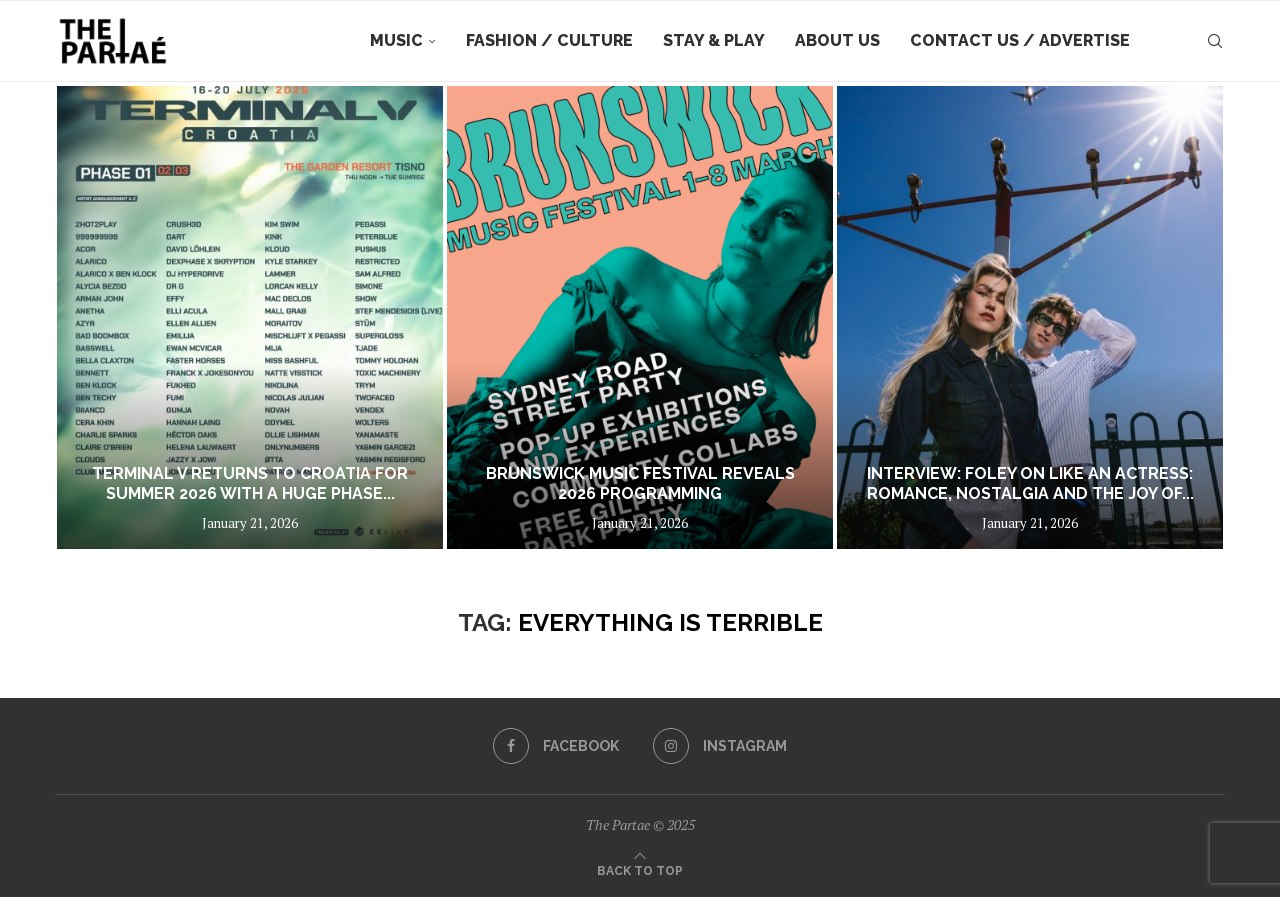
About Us (837, 40)
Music (396, 40)
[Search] (1215, 41)
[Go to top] (640, 869)
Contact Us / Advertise (1020, 40)
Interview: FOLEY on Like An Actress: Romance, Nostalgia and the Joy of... (1030, 484)
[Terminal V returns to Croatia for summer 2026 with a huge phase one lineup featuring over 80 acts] (250, 317)
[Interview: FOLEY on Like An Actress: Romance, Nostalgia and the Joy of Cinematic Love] (1030, 317)
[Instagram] (720, 746)
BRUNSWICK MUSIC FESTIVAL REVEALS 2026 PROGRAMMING (640, 484)
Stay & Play (714, 40)
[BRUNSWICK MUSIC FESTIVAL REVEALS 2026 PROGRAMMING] (640, 317)
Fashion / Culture (549, 40)
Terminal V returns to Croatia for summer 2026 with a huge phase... (250, 484)
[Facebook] (556, 746)
